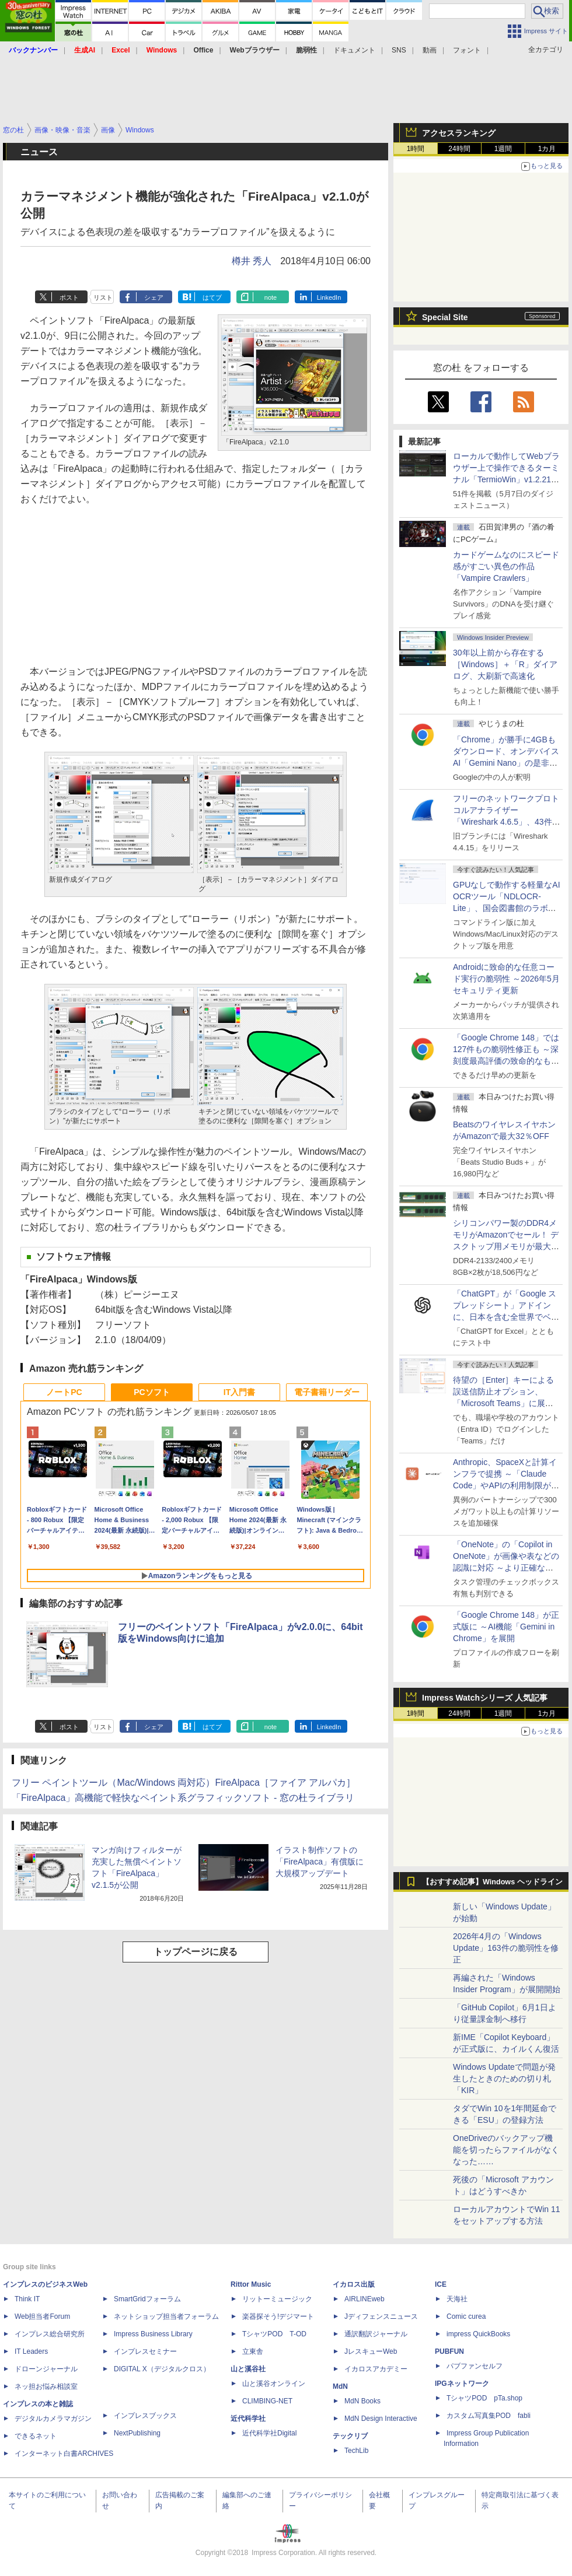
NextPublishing (137, 2433)
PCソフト (151, 1392)
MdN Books (362, 2401)
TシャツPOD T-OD (274, 2334)
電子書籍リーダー (327, 1392)
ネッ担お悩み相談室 (46, 2386)
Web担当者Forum (42, 2316)
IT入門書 (239, 1392)
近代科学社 (248, 2418)
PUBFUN (449, 2351)
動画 (430, 50)
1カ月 (547, 149)
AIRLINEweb (364, 2299)
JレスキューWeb (370, 2351)
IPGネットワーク (462, 2383)
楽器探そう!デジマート (278, 2316)
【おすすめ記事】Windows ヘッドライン (492, 1882)
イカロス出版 (354, 2284)
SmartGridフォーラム (147, 2299)
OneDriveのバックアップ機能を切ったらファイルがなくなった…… (506, 2149)
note (270, 297)
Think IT (27, 2299)
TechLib (356, 2451)
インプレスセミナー (145, 2351)
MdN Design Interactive (380, 2418)
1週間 (503, 149)
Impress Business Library (153, 2334)
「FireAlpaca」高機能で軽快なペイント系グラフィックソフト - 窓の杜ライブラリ (183, 1798)
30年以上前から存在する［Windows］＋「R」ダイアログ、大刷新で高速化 (505, 664)
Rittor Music (251, 2284)
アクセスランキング (459, 133)
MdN (340, 2386)
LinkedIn (329, 297)
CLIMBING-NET (267, 2401)
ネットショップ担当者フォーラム (166, 2316)
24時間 (459, 149)
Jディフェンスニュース (381, 2316)
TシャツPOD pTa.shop (484, 2398)
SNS (399, 50)
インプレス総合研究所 (50, 2334)
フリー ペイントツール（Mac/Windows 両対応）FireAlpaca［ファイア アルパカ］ (183, 1783)
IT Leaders (31, 2351)
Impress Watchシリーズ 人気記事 (484, 1697)
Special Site (445, 317)
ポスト (69, 297)
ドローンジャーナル (46, 2369)
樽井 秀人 (251, 261)
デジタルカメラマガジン (53, 2418)
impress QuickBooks (478, 2334)
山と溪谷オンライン (273, 2383)
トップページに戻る (196, 1952)
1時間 (416, 149)
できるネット (36, 2436)
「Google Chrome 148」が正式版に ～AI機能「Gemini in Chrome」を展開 (506, 1626)
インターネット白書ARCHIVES (64, 2453)
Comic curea (466, 2316)
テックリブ (350, 2436)
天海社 (457, 2299)
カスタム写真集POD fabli (489, 2416)
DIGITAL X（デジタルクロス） (162, 2369)
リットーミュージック (277, 2299)
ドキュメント (354, 50)
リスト (103, 297)
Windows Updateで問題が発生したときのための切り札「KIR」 (504, 2078)
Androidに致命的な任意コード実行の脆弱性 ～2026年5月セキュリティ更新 (506, 978)
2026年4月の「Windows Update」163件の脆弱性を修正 (506, 1948)
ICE (441, 2284)
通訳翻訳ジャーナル (375, 2334)
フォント (467, 50)
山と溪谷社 (248, 2369)
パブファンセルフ (475, 2366)
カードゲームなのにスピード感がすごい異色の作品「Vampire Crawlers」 (506, 566)
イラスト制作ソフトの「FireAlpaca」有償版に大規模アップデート (319, 1861)
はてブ (212, 297)
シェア (153, 297)
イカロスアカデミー (375, 2369)
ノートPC (64, 1392)
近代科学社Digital (269, 2433)
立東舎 (252, 2351)
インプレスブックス (145, 2416)
